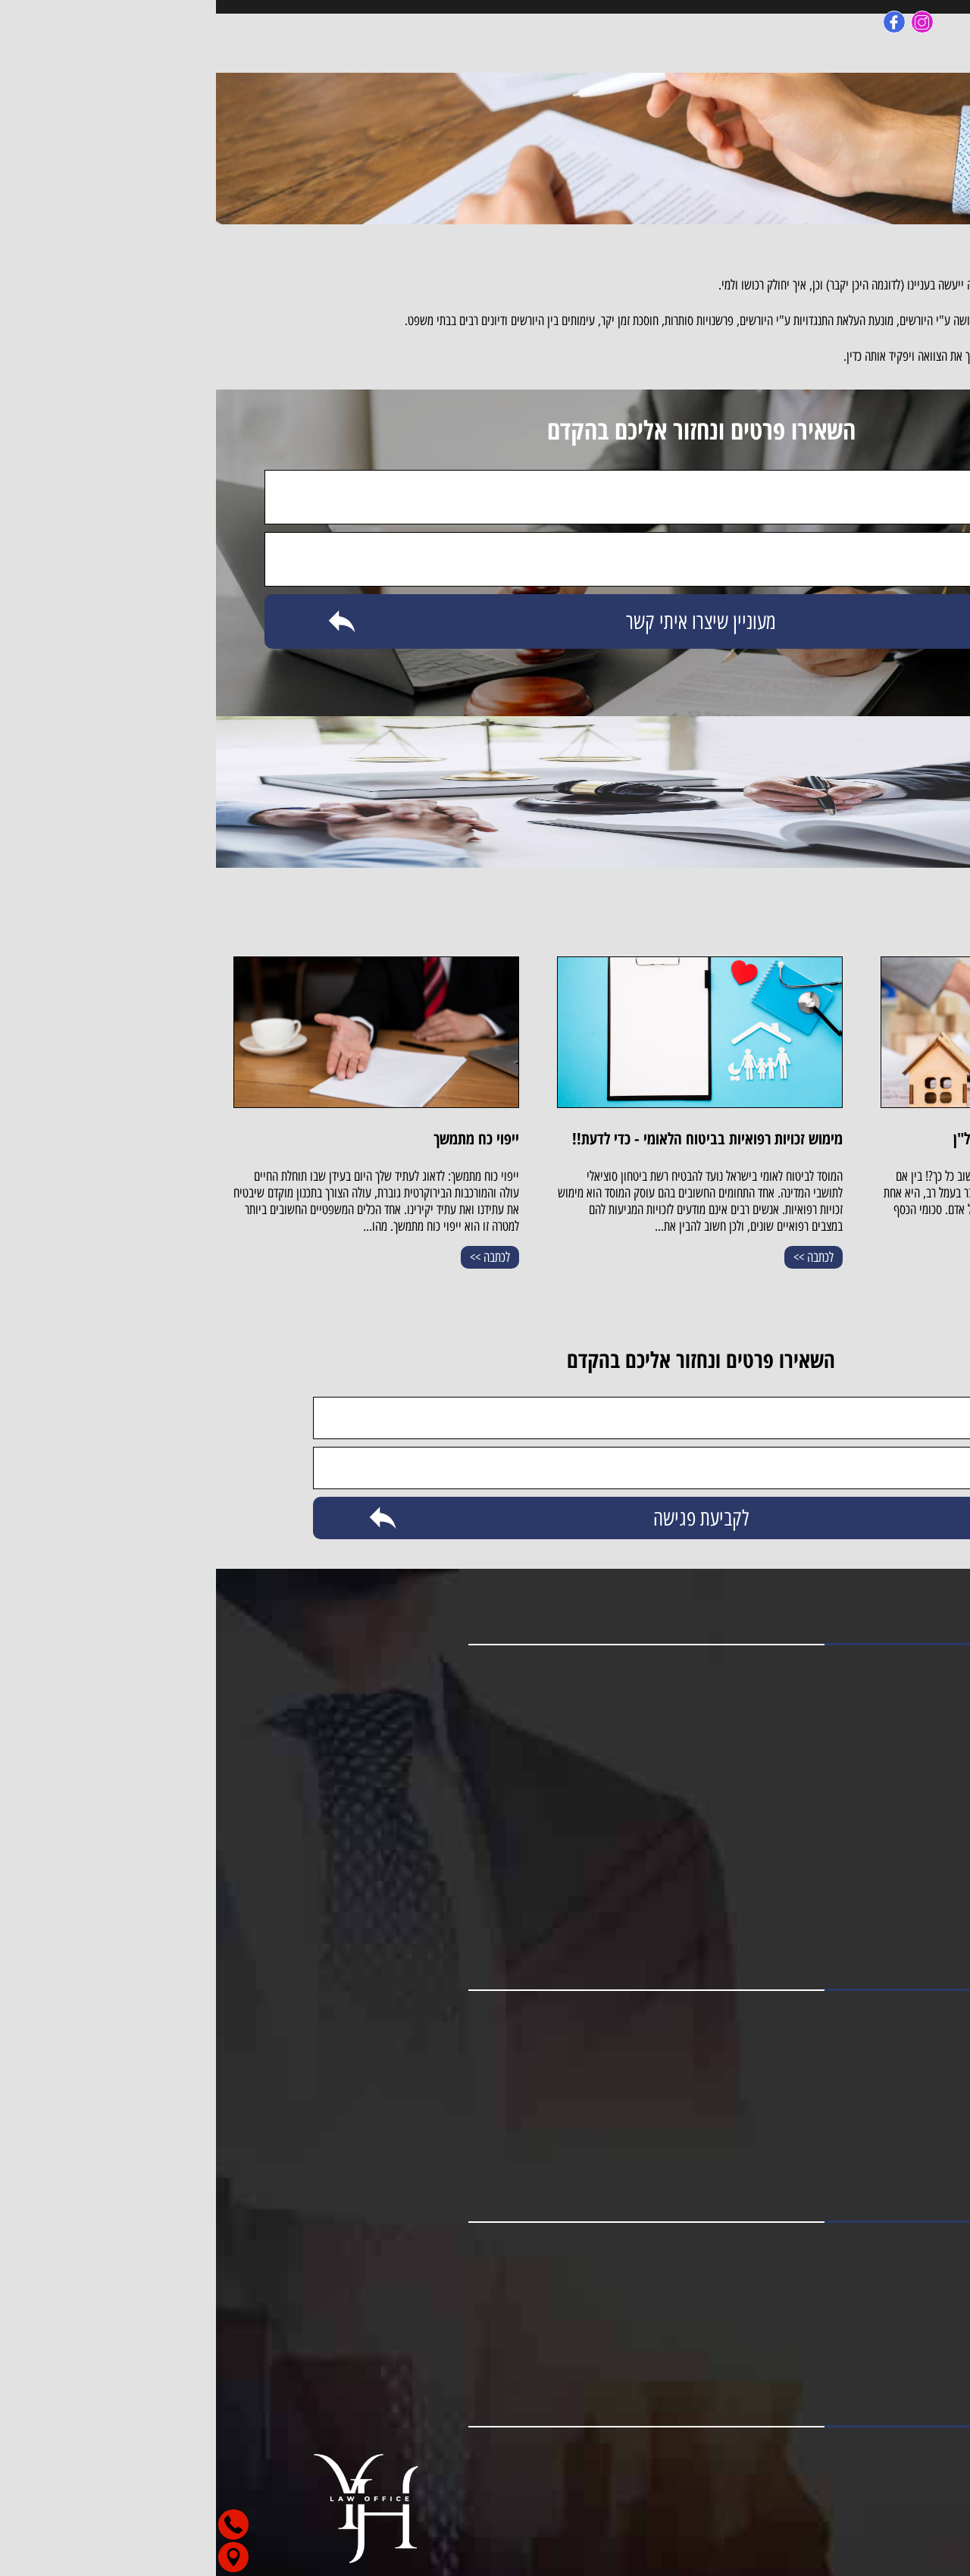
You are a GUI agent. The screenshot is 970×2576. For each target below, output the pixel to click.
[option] (807, 1120)
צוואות (917, 2133)
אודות (919, 1696)
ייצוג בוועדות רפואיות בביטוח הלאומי (849, 2155)
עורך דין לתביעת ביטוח (880, 1923)
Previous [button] (940, 1087)
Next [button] (29, 1309)
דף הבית (912, 1673)
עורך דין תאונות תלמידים (877, 1878)
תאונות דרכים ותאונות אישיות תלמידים (846, 2064)
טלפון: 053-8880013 (903, 2274)
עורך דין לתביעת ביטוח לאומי (867, 1855)
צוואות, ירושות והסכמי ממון (870, 2087)
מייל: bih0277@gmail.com (890, 2297)
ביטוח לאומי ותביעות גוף (876, 2019)
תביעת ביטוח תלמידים (882, 1901)
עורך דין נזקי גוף (894, 1810)
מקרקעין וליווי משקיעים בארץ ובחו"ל (848, 2042)
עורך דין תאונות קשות (883, 1832)
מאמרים (913, 1719)
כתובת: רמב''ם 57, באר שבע (891, 2320)
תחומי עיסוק (903, 1741)
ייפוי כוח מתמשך (894, 2110)
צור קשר (912, 1764)
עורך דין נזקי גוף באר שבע (871, 1787)
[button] (890, 2542)
